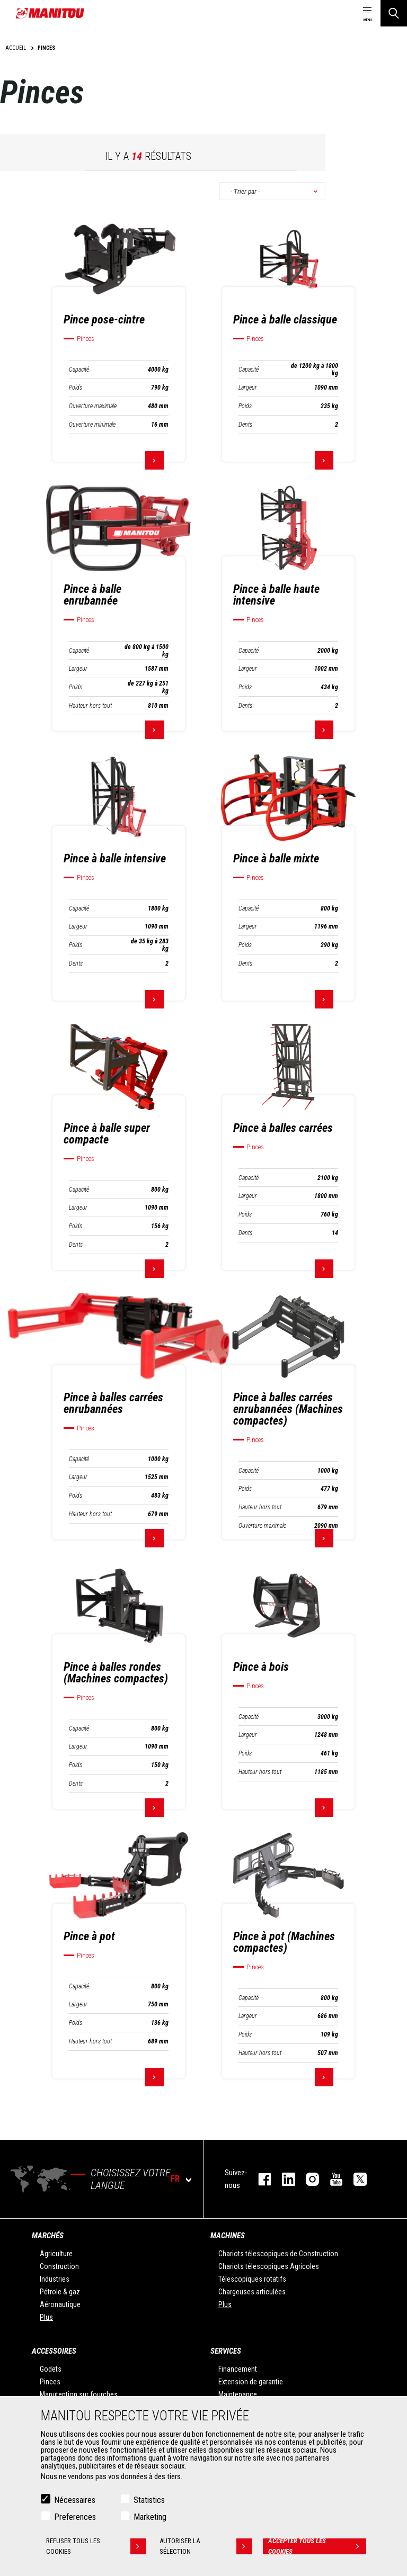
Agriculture (56, 2253)
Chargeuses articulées (252, 2291)
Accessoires (54, 2351)
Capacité (79, 369)
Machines (227, 2235)
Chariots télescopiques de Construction (278, 2253)
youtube (331, 2179)
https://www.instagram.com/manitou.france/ (307, 2179)
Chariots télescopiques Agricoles (268, 2266)
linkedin (283, 2179)
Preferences (75, 2517)
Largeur (247, 387)
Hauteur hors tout (90, 705)
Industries (54, 2279)
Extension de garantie (250, 2381)
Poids (75, 387)
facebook (259, 2179)
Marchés (48, 2235)
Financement (237, 2369)
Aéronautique (60, 2304)
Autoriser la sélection (206, 2546)
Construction (59, 2266)
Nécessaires (74, 2500)
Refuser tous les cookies (96, 2546)
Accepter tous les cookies (317, 2546)
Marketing (150, 2517)
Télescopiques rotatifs (252, 2279)
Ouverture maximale (93, 406)
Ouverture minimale (92, 424)
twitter (355, 2179)
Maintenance (237, 2394)
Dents (245, 424)
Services (225, 2351)
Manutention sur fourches (79, 2394)
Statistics (149, 2500)
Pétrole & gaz (60, 2291)
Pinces (50, 2381)
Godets (50, 2369)
